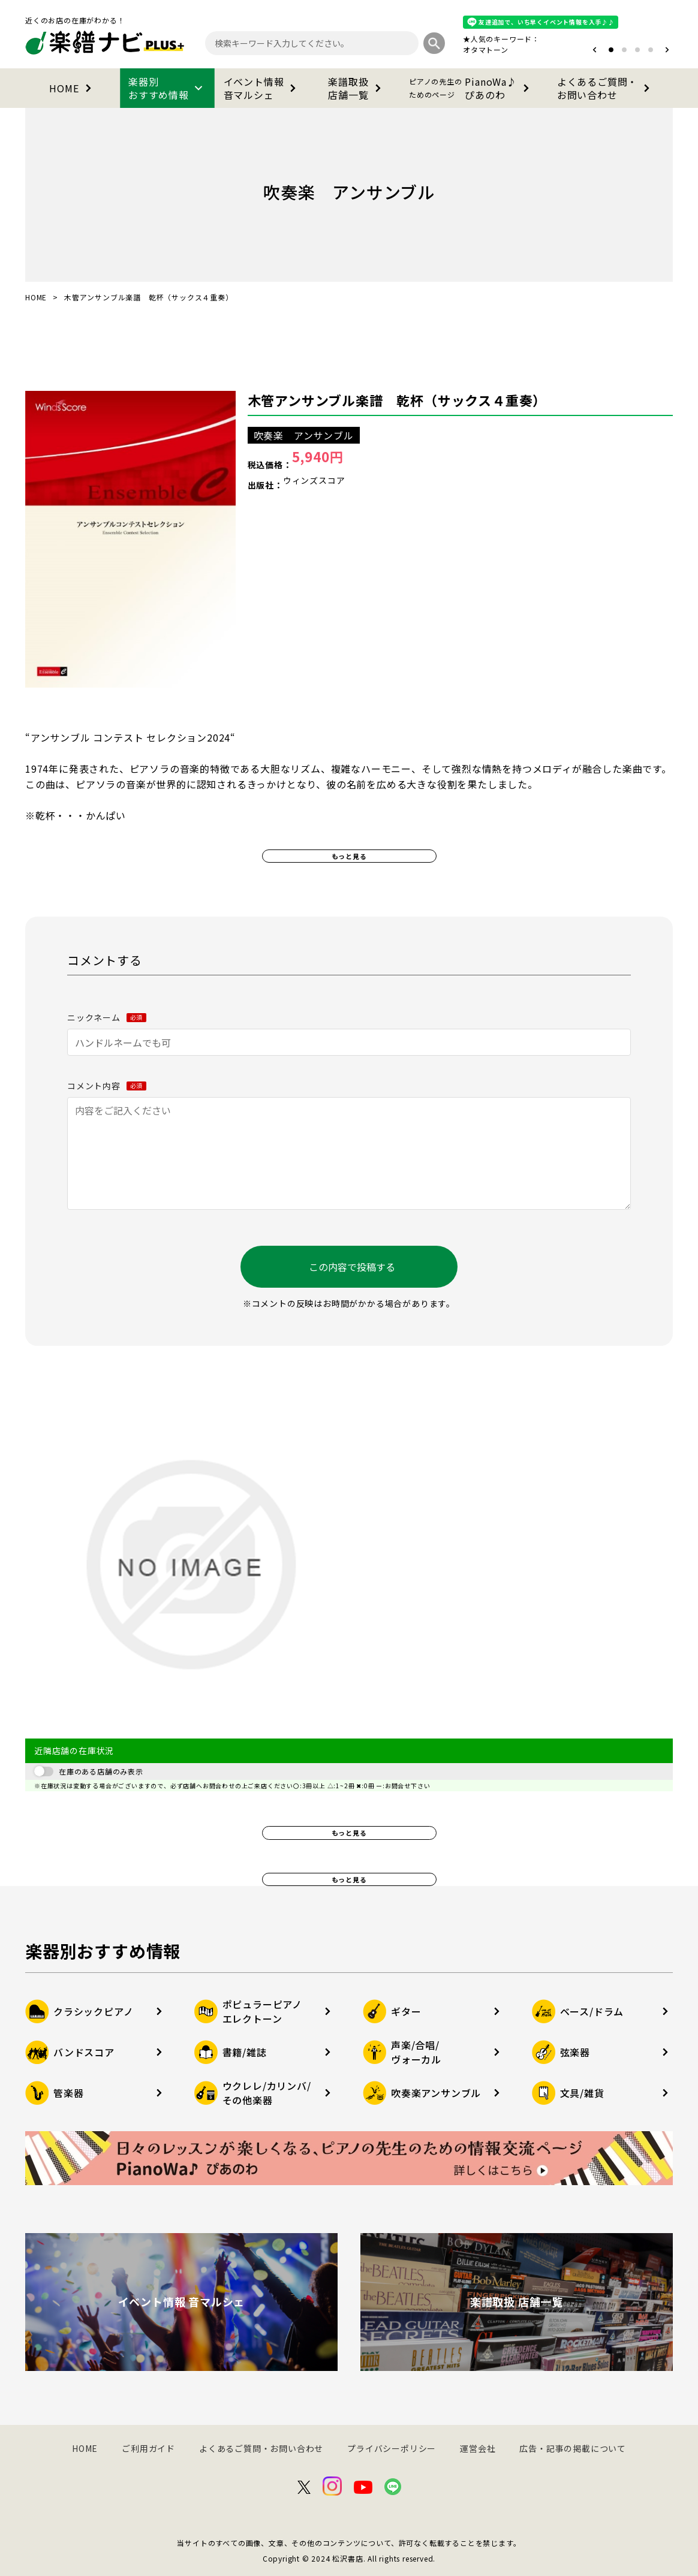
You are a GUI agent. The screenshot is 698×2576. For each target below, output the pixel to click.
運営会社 (477, 2448)
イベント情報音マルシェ (262, 88)
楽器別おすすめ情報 (167, 88)
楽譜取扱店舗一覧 (356, 88)
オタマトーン (486, 49)
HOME (72, 88)
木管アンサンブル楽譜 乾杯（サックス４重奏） (397, 400)
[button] (594, 49)
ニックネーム (106, 1017)
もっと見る (349, 856)
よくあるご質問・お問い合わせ (605, 88)
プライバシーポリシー (391, 2448)
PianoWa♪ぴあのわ (471, 88)
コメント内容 (106, 1086)
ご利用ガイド (148, 2448)
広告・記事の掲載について (572, 2448)
